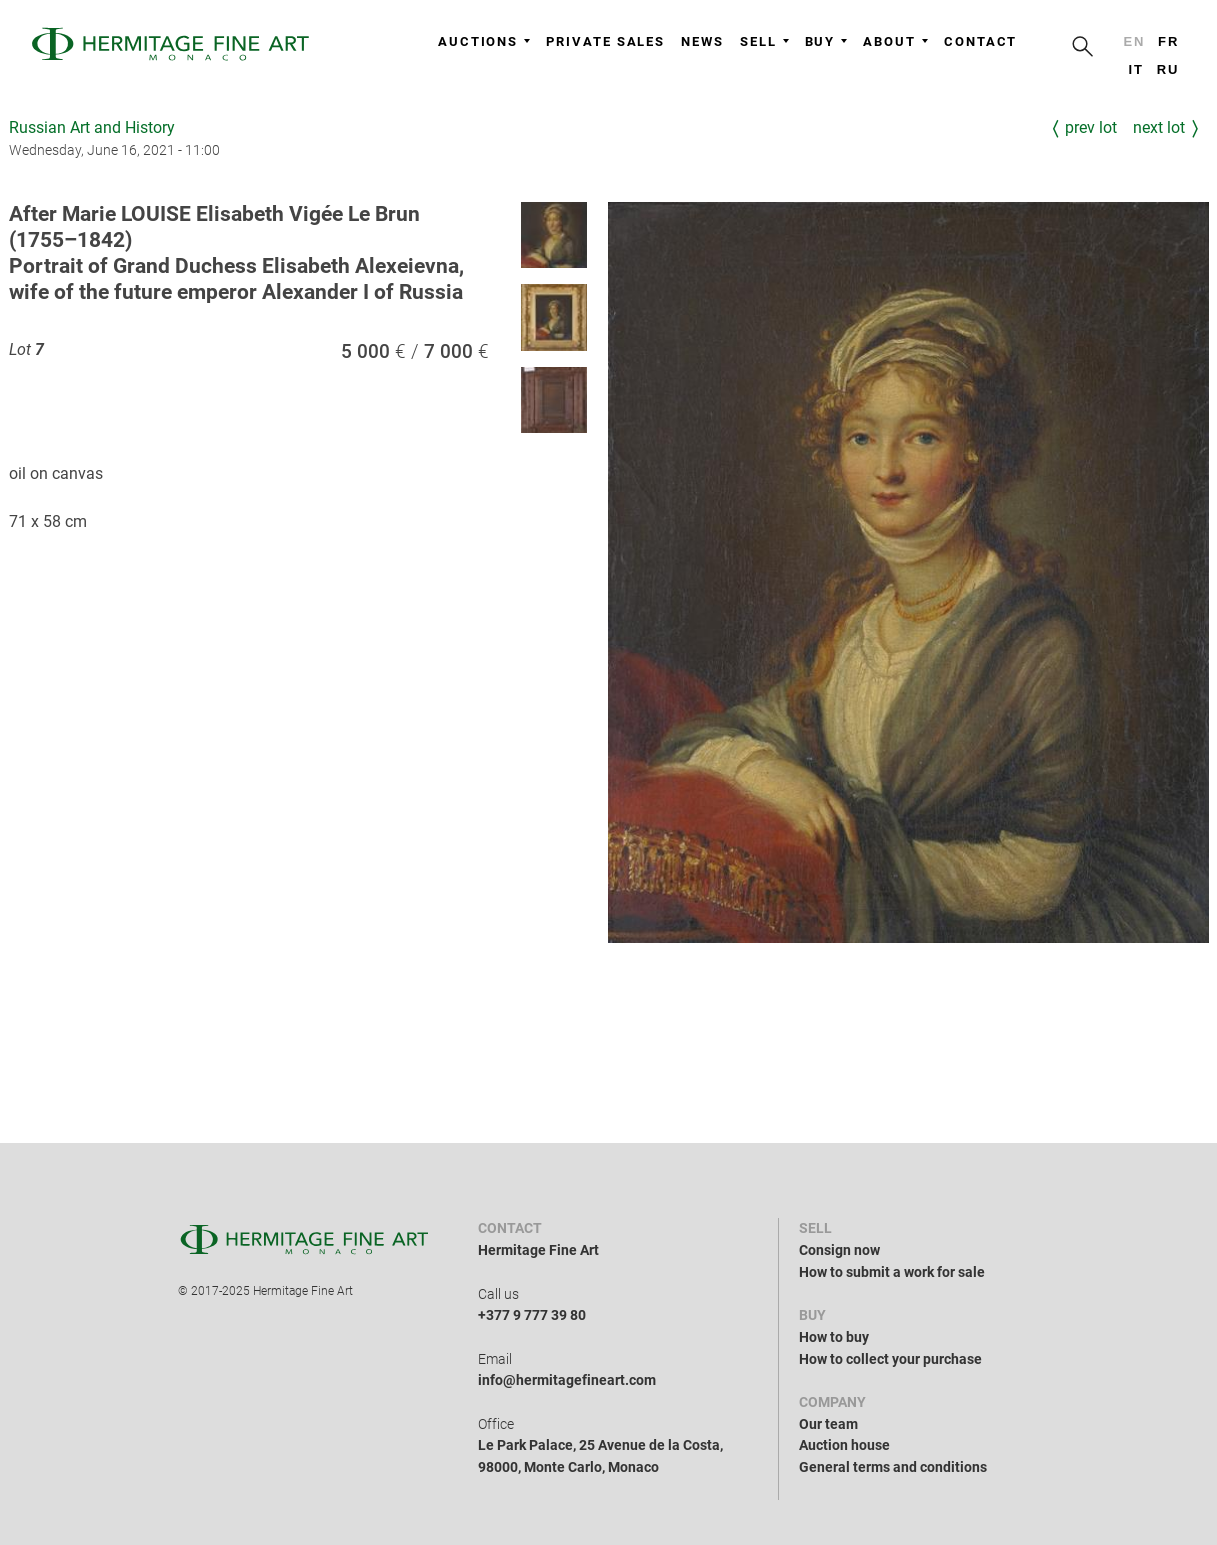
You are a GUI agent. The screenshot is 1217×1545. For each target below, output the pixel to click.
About (895, 41)
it (1135, 69)
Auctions (484, 41)
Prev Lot (1091, 127)
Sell (764, 41)
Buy (826, 41)
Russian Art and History (92, 127)
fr (1168, 41)
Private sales (605, 41)
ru (1168, 69)
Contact (980, 41)
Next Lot (1159, 127)
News (702, 41)
